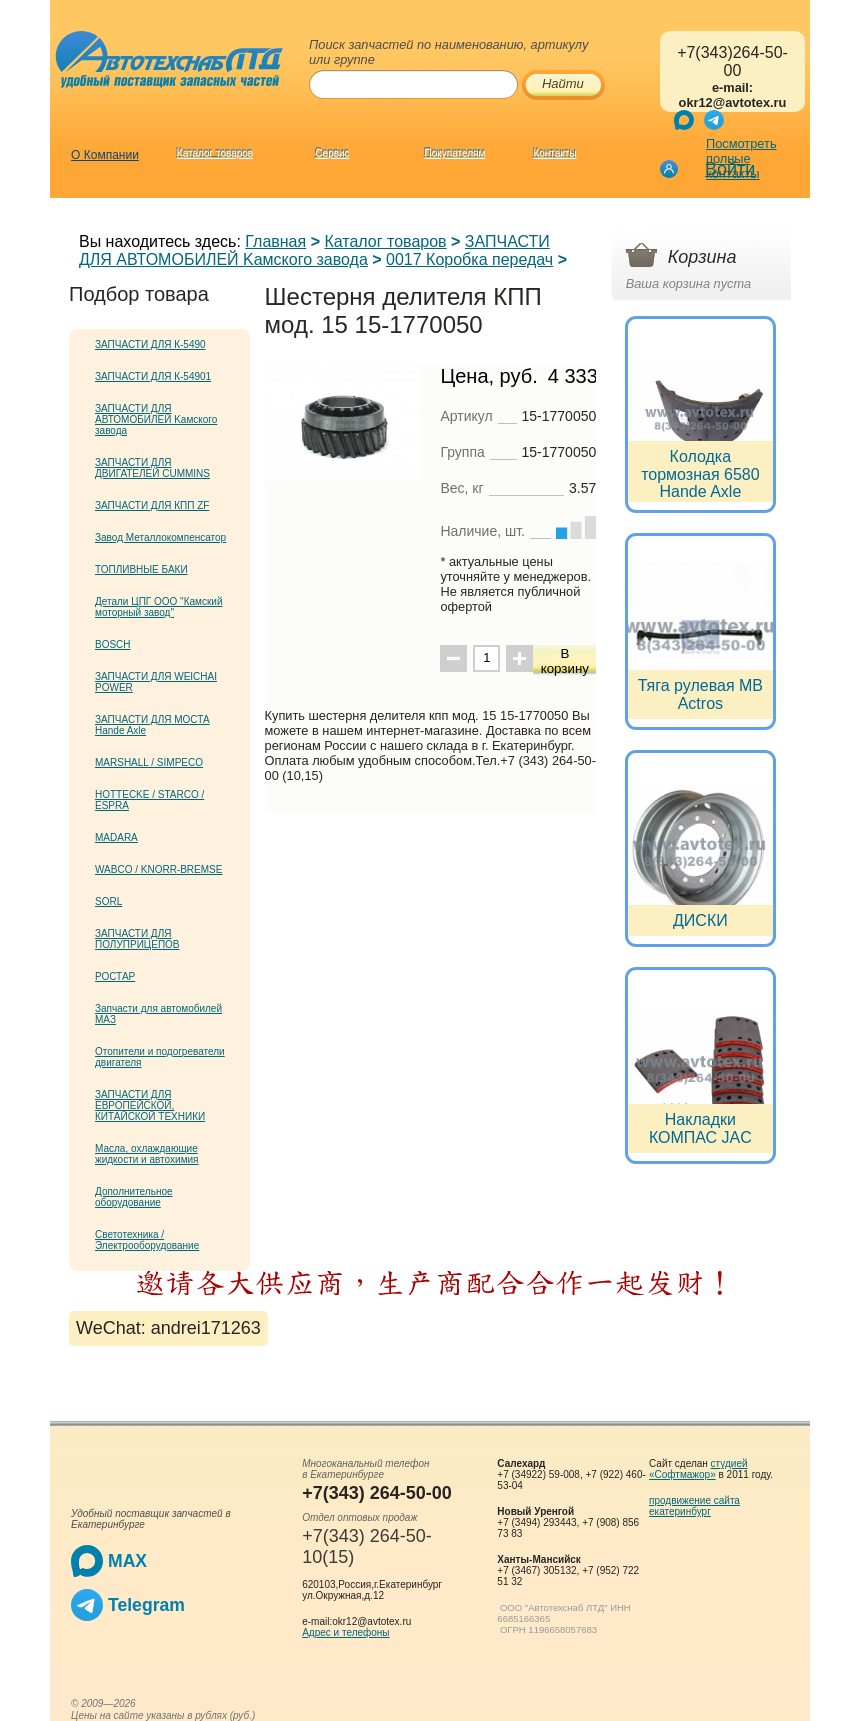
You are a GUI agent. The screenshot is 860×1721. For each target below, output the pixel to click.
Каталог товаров (215, 153)
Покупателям (455, 153)
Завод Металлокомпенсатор (160, 537)
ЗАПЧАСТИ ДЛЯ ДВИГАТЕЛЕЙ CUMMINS (152, 468)
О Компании (105, 155)
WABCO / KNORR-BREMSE (158, 869)
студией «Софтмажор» (698, 1469)
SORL (108, 901)
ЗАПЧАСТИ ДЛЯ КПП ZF (152, 505)
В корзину (565, 661)
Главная (275, 241)
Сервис (332, 153)
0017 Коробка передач (469, 259)
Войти (730, 169)
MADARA (116, 837)
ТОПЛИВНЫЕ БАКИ (141, 569)
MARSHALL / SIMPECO (149, 762)
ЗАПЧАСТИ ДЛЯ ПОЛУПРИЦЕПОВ (137, 939)
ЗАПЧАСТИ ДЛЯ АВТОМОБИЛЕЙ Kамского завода (314, 250)
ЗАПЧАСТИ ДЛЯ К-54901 (153, 376)
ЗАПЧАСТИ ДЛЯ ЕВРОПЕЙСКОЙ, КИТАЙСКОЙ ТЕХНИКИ (150, 1105)
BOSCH (113, 644)
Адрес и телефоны (345, 1632)
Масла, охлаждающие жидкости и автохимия (147, 1154)
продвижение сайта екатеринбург (694, 1506)
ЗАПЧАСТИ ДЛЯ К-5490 (150, 344)
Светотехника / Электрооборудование (147, 1240)
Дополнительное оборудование (134, 1197)
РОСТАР (115, 976)
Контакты (554, 153)
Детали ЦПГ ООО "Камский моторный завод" (158, 607)
